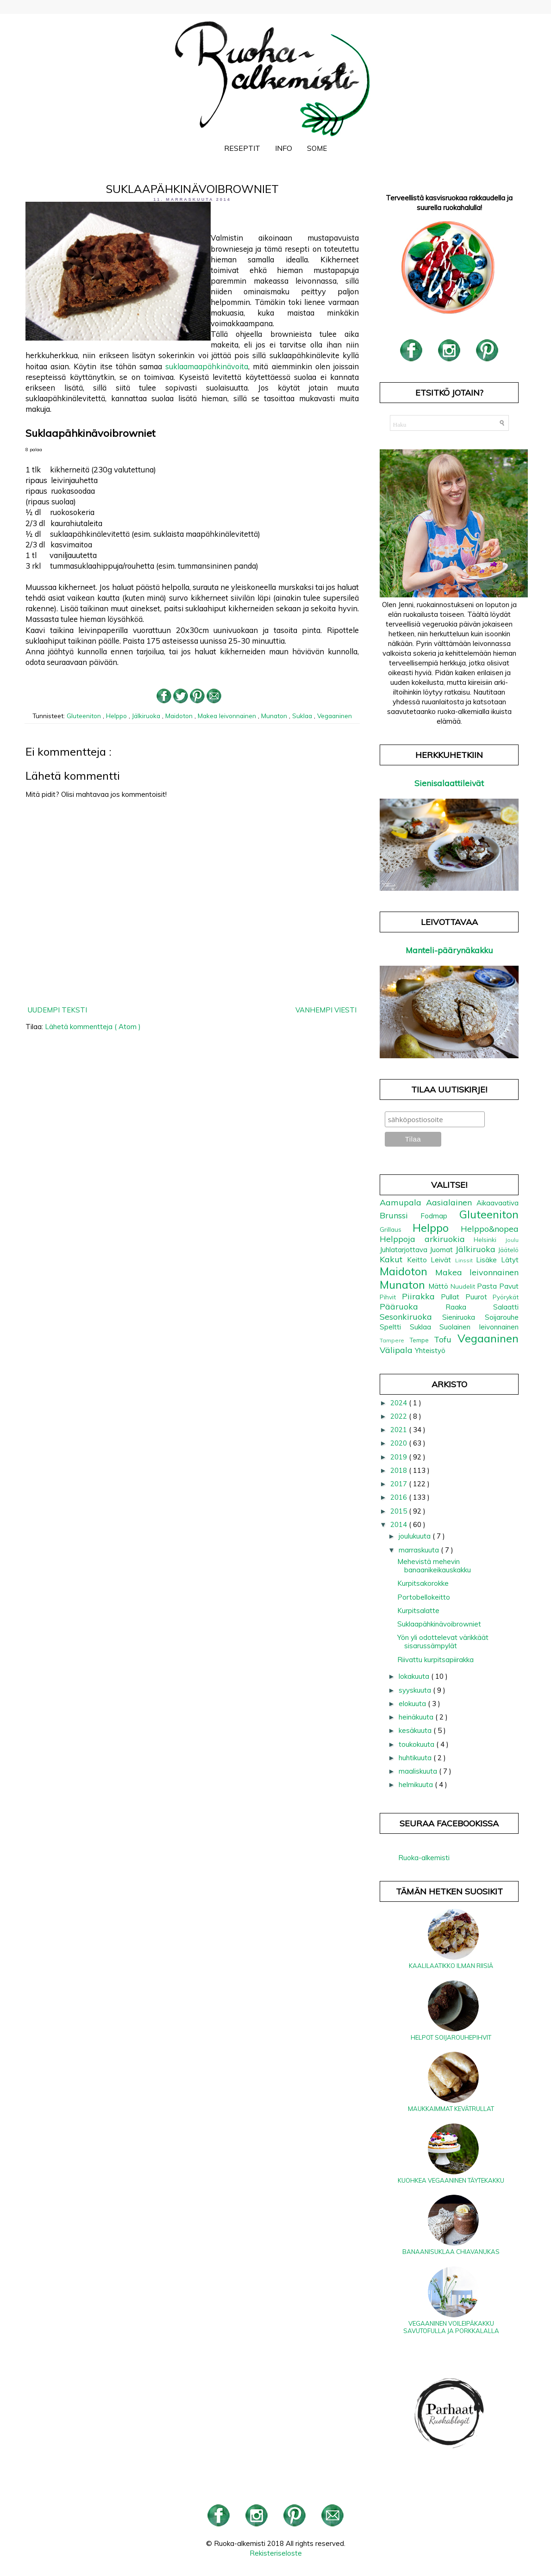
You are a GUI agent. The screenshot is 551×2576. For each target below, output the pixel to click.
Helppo (117, 716)
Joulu (512, 1239)
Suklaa (303, 716)
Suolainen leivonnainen (479, 1326)
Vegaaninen (334, 716)
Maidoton (179, 716)
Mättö (439, 1286)
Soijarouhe (502, 1317)
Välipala (397, 1350)
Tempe (421, 1340)
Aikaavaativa (497, 1202)
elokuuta (413, 1703)
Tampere (394, 1340)
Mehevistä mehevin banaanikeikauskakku (434, 1565)
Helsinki (489, 1239)
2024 (399, 1402)
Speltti (395, 1326)
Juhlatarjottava (405, 1249)
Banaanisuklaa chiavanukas (451, 2251)
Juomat (442, 1249)
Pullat (453, 1296)
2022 (399, 1416)
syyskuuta (416, 1690)
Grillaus (396, 1229)
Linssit (465, 1260)
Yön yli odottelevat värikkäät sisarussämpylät (442, 1641)
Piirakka (421, 1296)
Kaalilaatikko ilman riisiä (451, 1965)
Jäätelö (508, 1250)
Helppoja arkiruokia (427, 1239)
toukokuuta (417, 1744)
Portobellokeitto (423, 1597)
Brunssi (400, 1215)
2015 (399, 1511)
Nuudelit (464, 1286)
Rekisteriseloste (276, 2553)
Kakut (393, 1259)
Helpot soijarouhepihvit (451, 2037)
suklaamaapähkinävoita (206, 366)
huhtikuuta (416, 1757)
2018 (399, 1470)
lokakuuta (415, 1676)
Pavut (509, 1286)
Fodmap (439, 1215)
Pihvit (391, 1297)
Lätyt (510, 1259)
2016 (399, 1497)
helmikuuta (417, 1784)
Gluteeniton (85, 716)
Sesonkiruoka (411, 1316)
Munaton (275, 716)
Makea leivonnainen (228, 716)
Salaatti (506, 1307)
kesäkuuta (416, 1730)
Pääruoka (412, 1306)
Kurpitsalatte (418, 1610)
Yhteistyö (430, 1350)
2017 (399, 1483)
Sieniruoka (463, 1317)
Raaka (469, 1307)
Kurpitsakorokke (423, 1583)
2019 (399, 1456)
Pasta (488, 1286)
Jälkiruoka (147, 716)
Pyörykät (506, 1297)
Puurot (479, 1296)
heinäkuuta (417, 1717)
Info (283, 148)
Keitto (419, 1259)
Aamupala (403, 1202)
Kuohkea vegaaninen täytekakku (451, 2180)
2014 (399, 1524)
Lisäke (488, 1259)
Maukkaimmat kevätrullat (451, 2108)
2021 (399, 1429)
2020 (399, 1443)
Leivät (443, 1259)
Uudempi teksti (57, 1010)
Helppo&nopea (490, 1228)
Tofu (445, 1339)
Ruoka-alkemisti (424, 1857)
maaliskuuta (419, 1771)
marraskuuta (420, 1550)
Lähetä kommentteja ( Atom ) (93, 1026)
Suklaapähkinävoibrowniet (439, 1624)
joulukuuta (415, 1536)
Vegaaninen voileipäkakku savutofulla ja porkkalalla (451, 2327)
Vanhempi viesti (326, 1010)
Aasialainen (451, 1202)
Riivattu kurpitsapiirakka (435, 1659)
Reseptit (242, 148)
